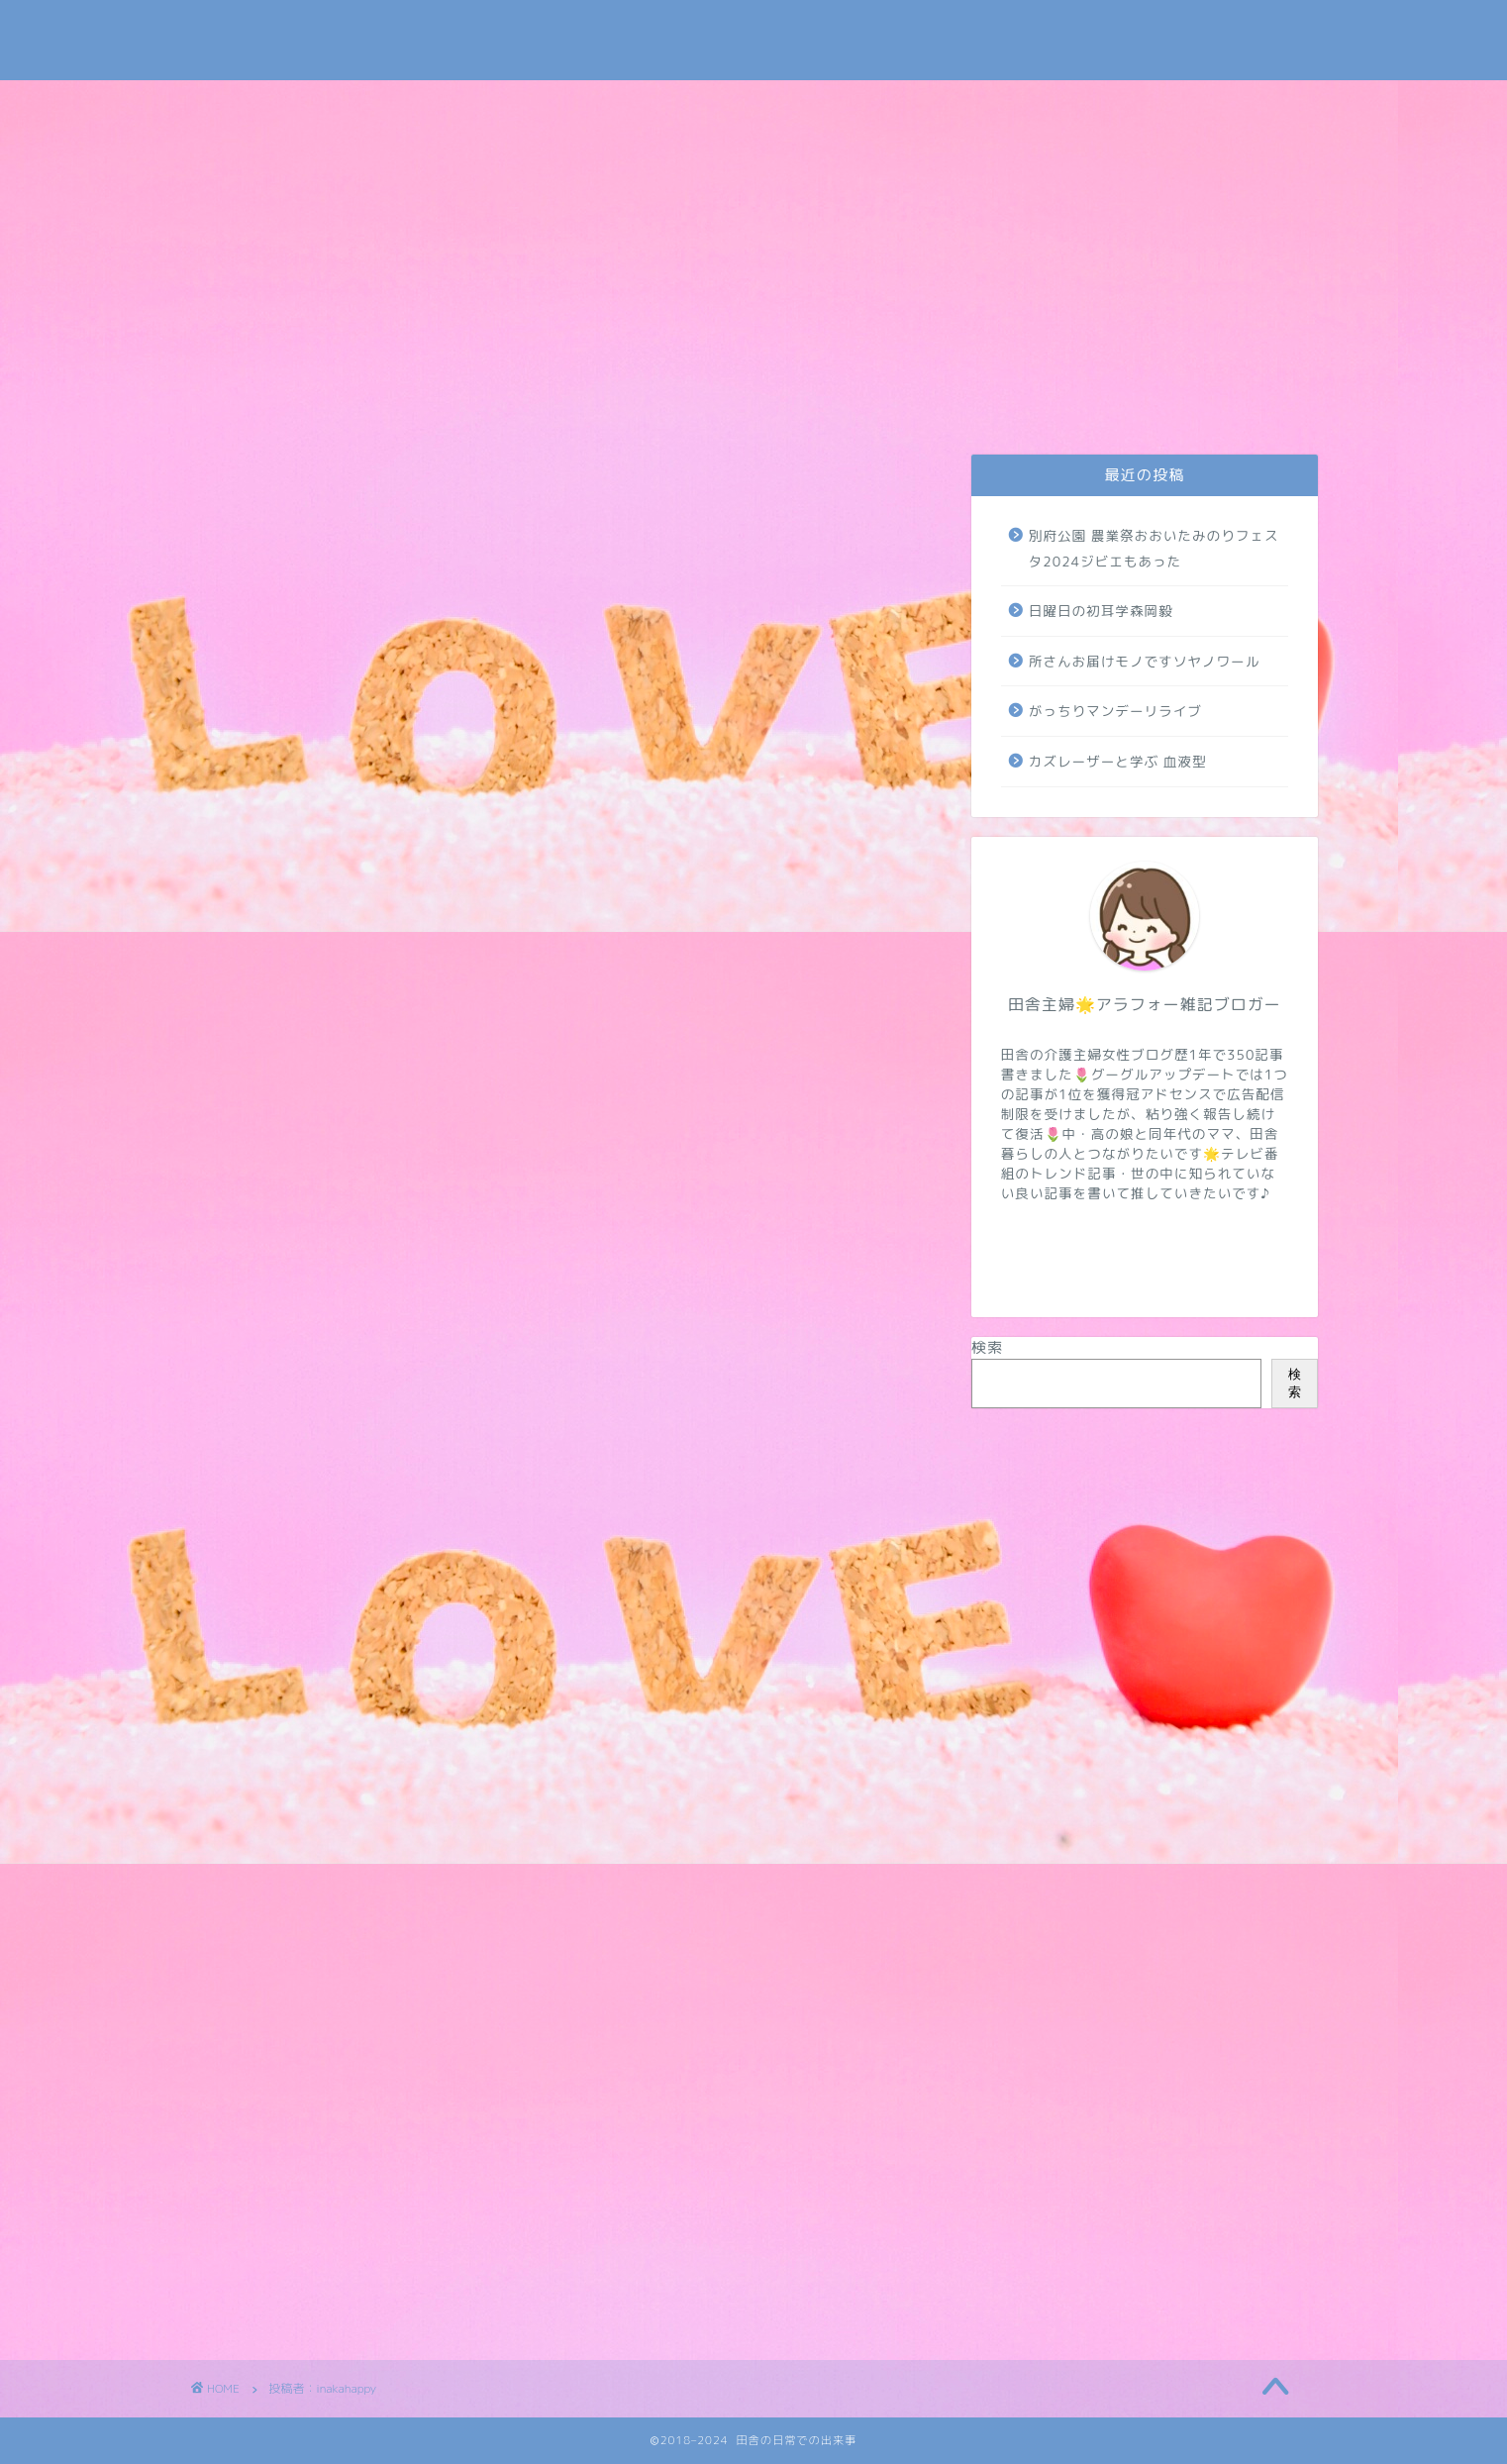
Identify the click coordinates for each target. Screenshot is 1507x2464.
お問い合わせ (258, 409)
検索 (987, 1347)
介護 (679, 403)
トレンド (814, 403)
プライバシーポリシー (394, 409)
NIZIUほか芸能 (959, 403)
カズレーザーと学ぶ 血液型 (1118, 761)
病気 (1103, 403)
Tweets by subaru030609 (1153, 33)
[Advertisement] (753, 228)
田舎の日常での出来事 (753, 40)
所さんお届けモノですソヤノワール (1144, 661)
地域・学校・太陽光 (1244, 409)
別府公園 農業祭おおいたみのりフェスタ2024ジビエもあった (1154, 548)
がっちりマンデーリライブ (1115, 710)
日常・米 (536, 403)
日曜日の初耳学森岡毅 (1101, 610)
